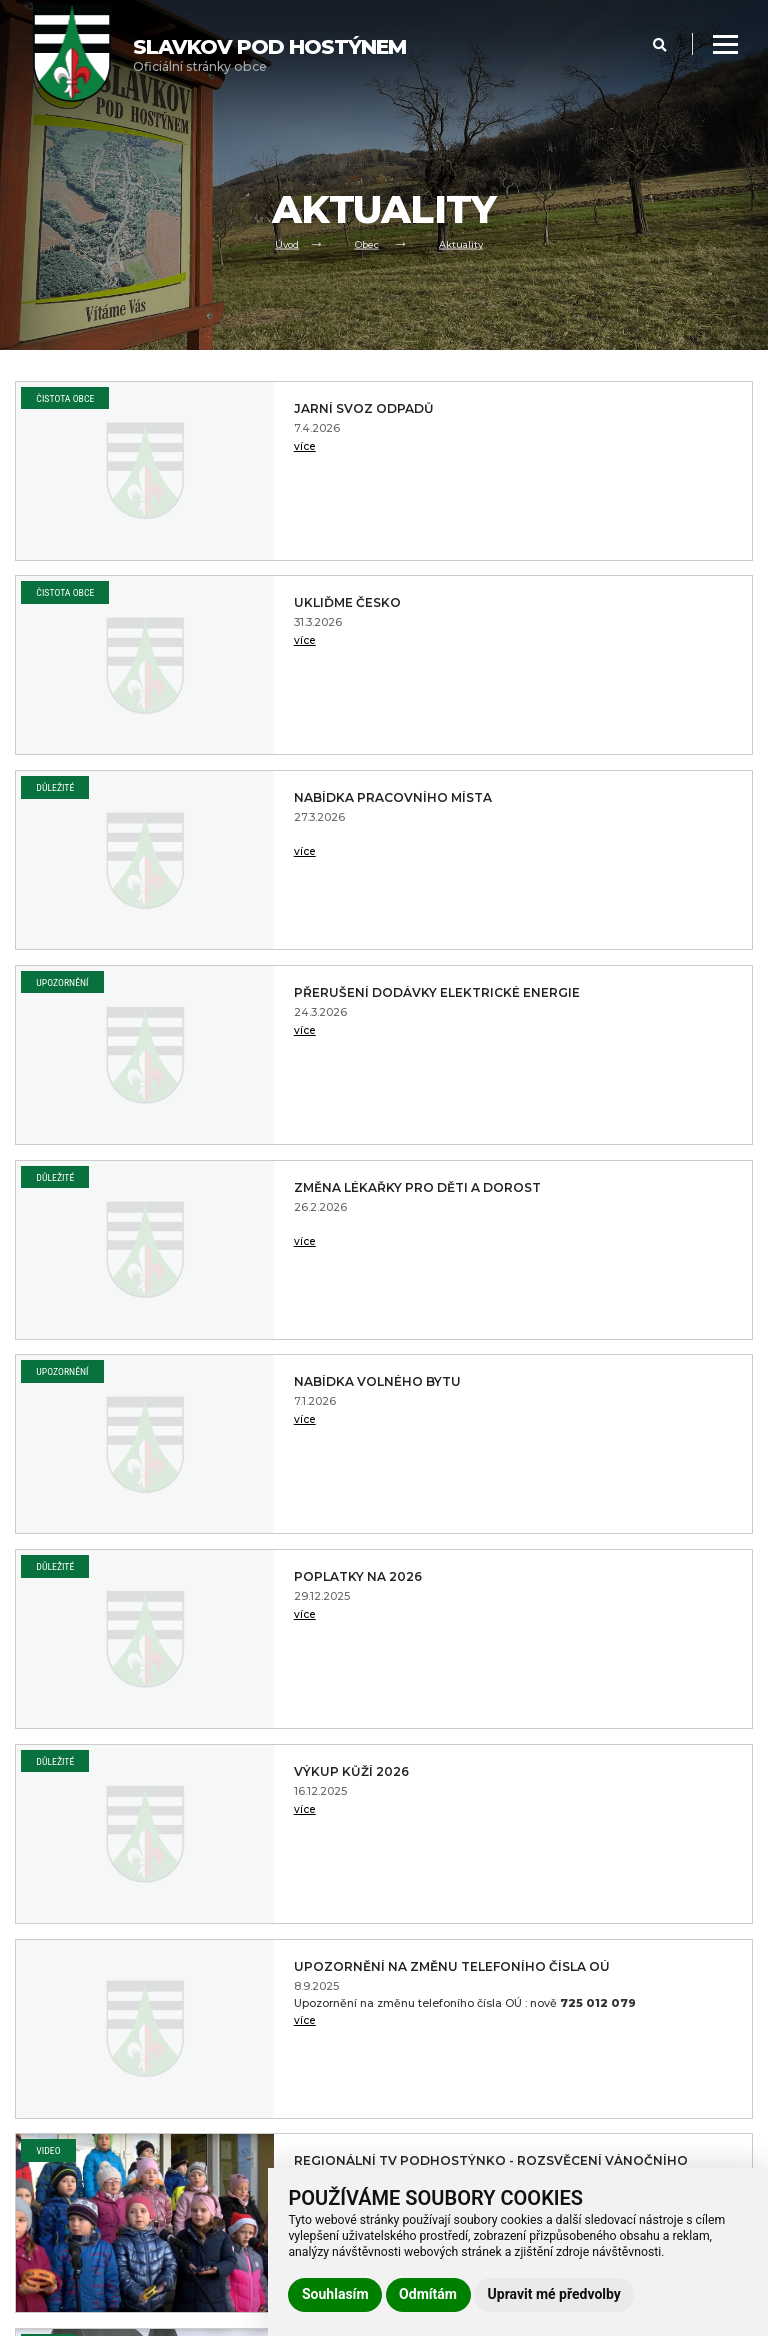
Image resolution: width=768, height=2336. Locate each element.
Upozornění (438, 592)
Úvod (281, 242)
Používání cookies (251, 2088)
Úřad (29, 2088)
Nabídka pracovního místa (247, 611)
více (173, 451)
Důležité (55, 592)
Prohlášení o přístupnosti (271, 2041)
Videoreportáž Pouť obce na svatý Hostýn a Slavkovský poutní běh (253, 1406)
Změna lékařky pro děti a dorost (241, 806)
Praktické (42, 2183)
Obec (367, 242)
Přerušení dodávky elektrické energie (616, 611)
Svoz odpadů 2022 (613, 1577)
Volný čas (42, 2112)
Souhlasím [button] (335, 2294)
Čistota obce (65, 398)
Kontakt (37, 2159)
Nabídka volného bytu (630, 798)
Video (424, 1177)
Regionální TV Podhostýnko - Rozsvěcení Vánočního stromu (632, 1212)
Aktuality (466, 242)
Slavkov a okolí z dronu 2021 (235, 1585)
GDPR (217, 2064)
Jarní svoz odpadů (239, 409)
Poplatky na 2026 (234, 993)
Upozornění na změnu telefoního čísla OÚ (252, 1196)
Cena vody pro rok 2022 (617, 1780)
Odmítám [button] (428, 2294)
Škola (30, 2135)
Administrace (52, 2317)
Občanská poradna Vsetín (618, 1390)
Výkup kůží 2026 (602, 993)
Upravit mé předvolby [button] (554, 2294)
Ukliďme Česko (597, 409)
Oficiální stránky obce (269, 54)
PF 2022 (192, 1772)
